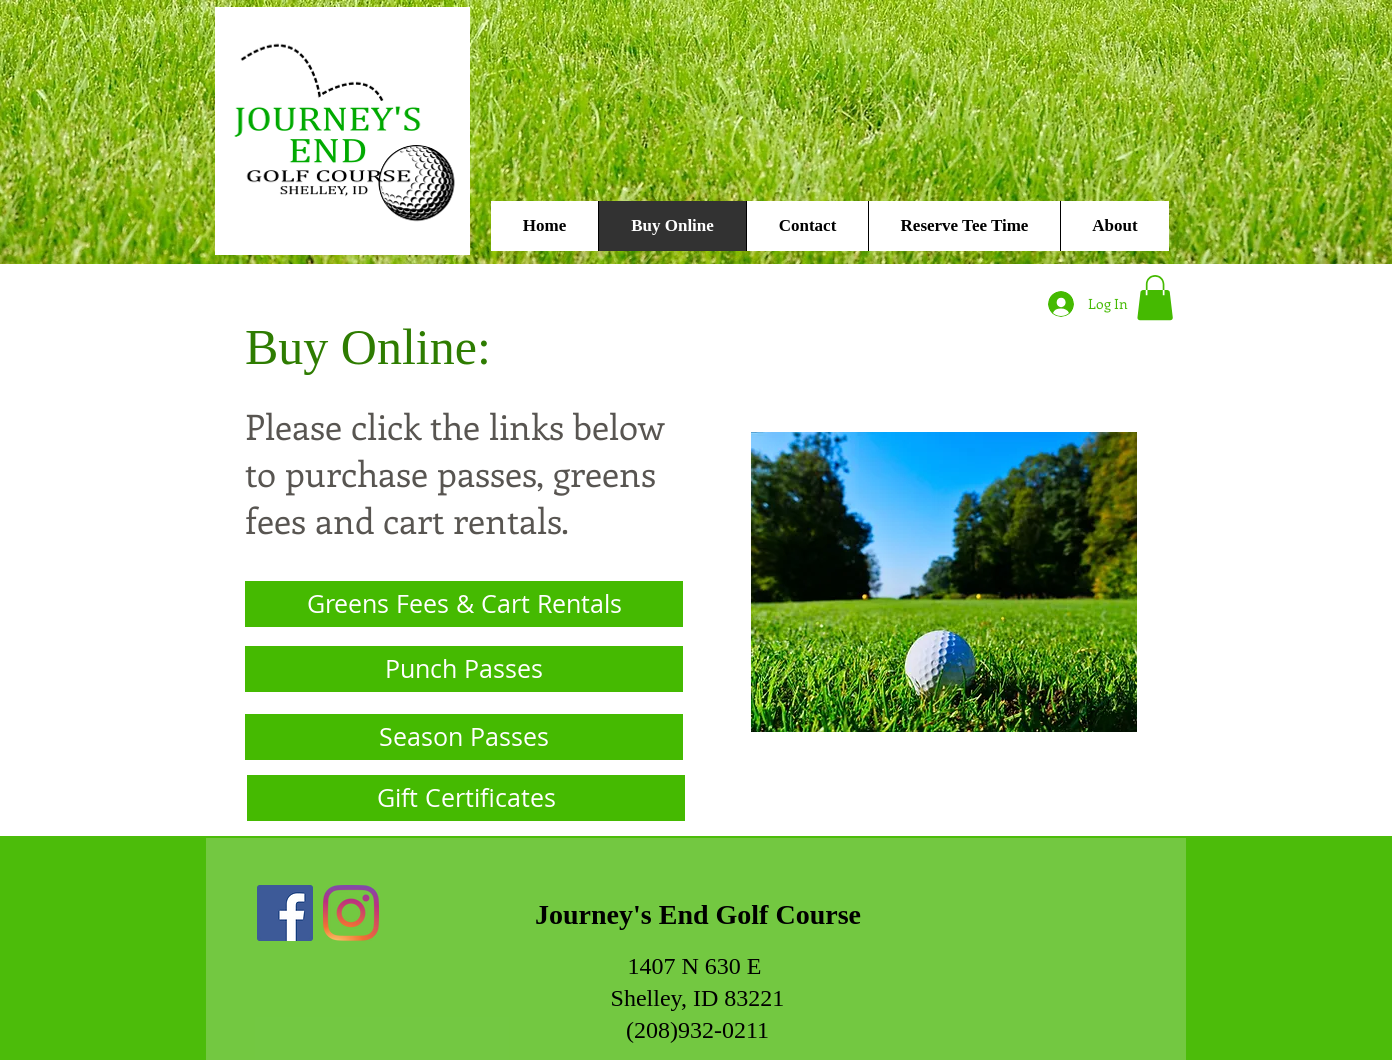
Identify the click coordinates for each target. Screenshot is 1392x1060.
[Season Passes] (464, 737)
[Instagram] (351, 913)
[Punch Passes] (464, 669)
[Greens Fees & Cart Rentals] (464, 604)
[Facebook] (285, 913)
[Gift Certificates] (466, 798)
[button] (1155, 297)
